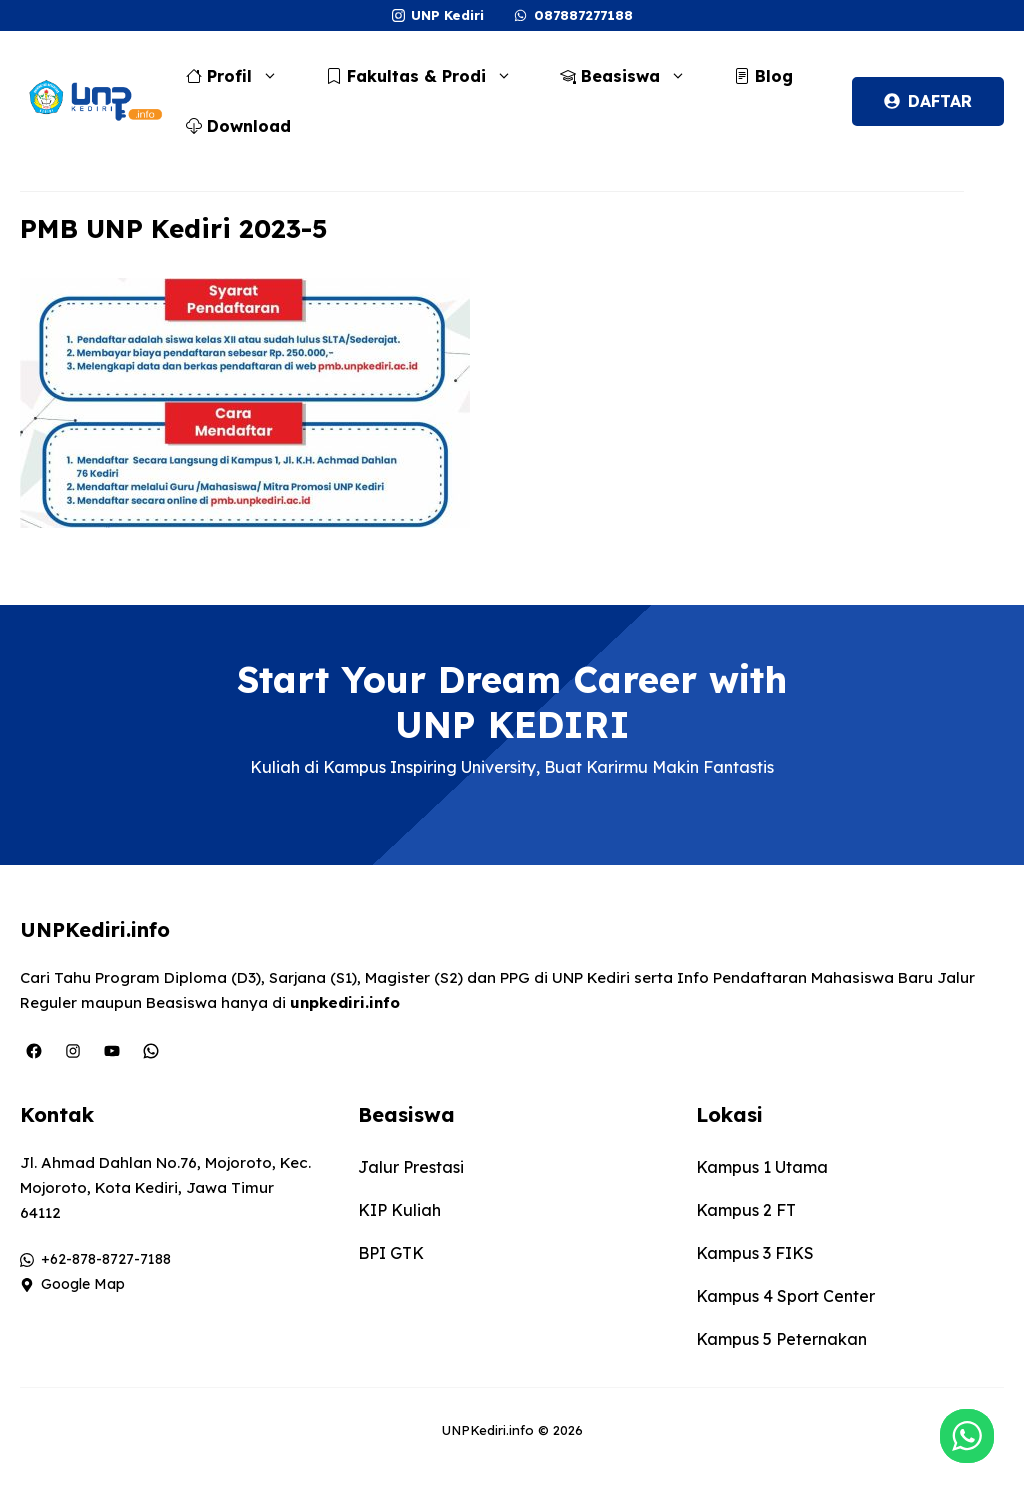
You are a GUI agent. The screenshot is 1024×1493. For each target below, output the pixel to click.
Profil (242, 76)
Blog (763, 76)
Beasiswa (633, 76)
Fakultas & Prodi (429, 76)
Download (238, 126)
